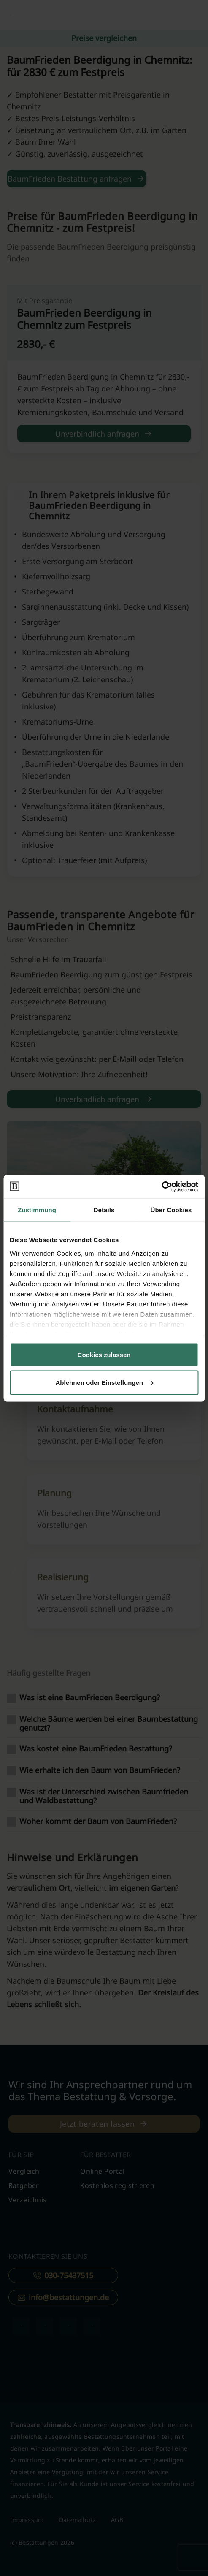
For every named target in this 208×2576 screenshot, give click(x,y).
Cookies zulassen (104, 1354)
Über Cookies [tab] (171, 1209)
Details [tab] (104, 1209)
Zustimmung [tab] (37, 1209)
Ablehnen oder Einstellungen (104, 1382)
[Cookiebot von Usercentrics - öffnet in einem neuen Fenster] (161, 1186)
